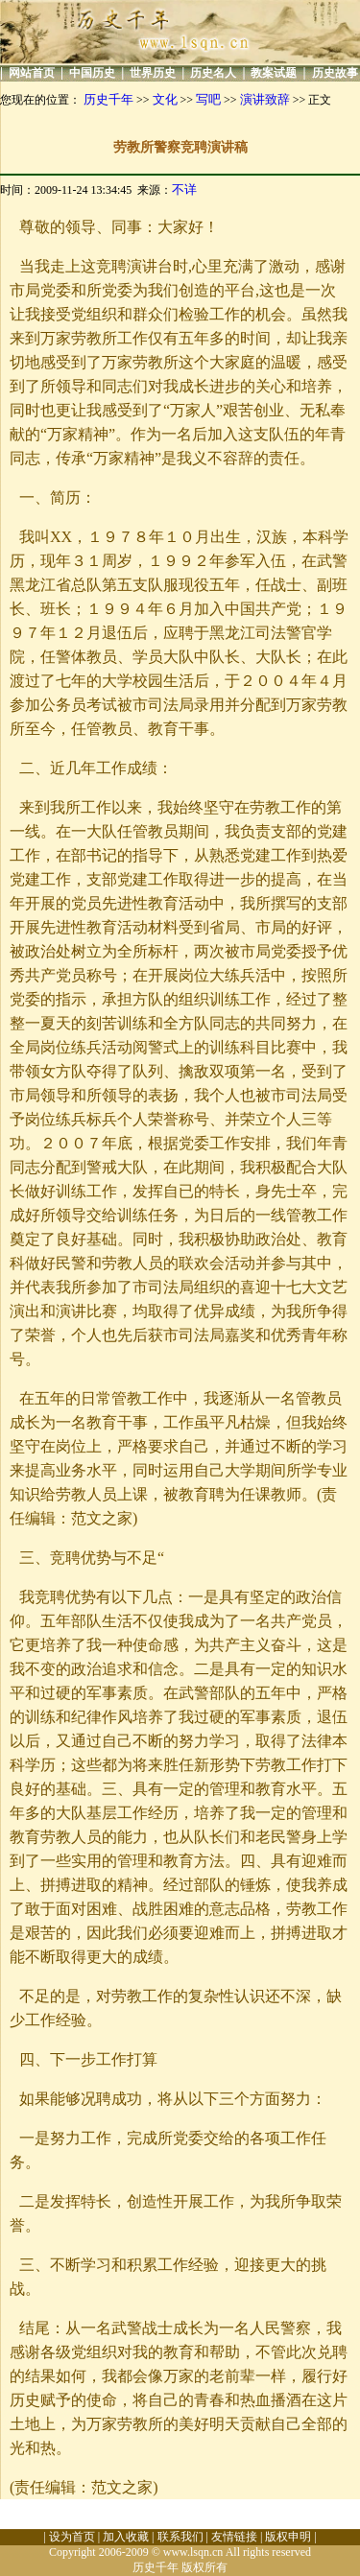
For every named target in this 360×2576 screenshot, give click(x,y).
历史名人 (213, 73)
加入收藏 (126, 2536)
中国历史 (92, 73)
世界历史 (153, 73)
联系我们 (180, 2536)
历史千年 (108, 99)
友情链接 (234, 2536)
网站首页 (32, 73)
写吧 (208, 99)
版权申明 (288, 2536)
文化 (165, 99)
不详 (184, 189)
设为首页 (72, 2536)
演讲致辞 (265, 99)
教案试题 (274, 73)
